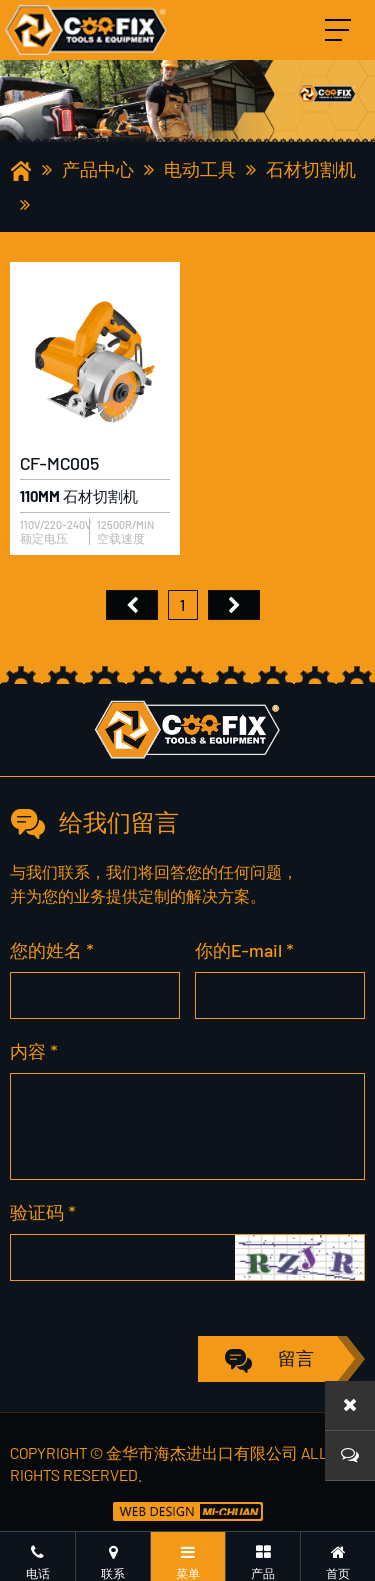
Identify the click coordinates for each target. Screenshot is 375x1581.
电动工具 (200, 169)
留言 (296, 1358)
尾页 (234, 605)
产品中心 (98, 169)
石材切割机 (311, 169)
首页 (132, 605)
